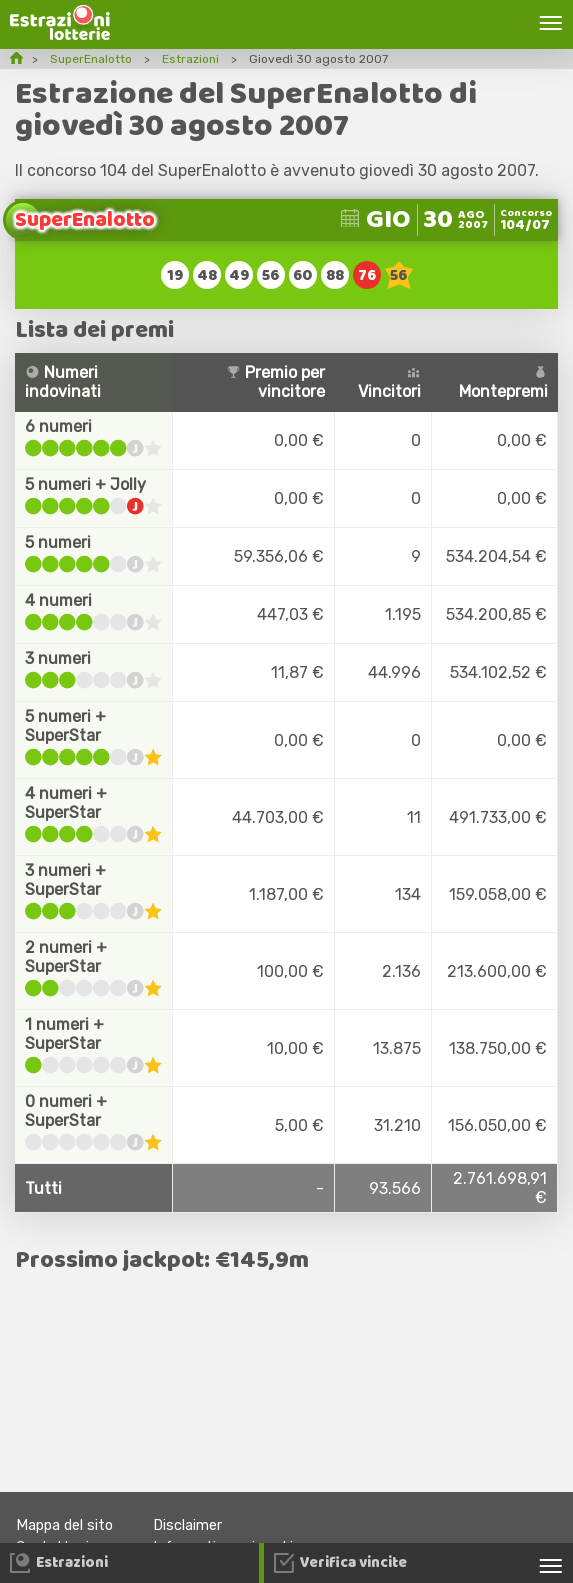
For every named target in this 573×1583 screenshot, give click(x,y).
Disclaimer (187, 1525)
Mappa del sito (64, 1525)
